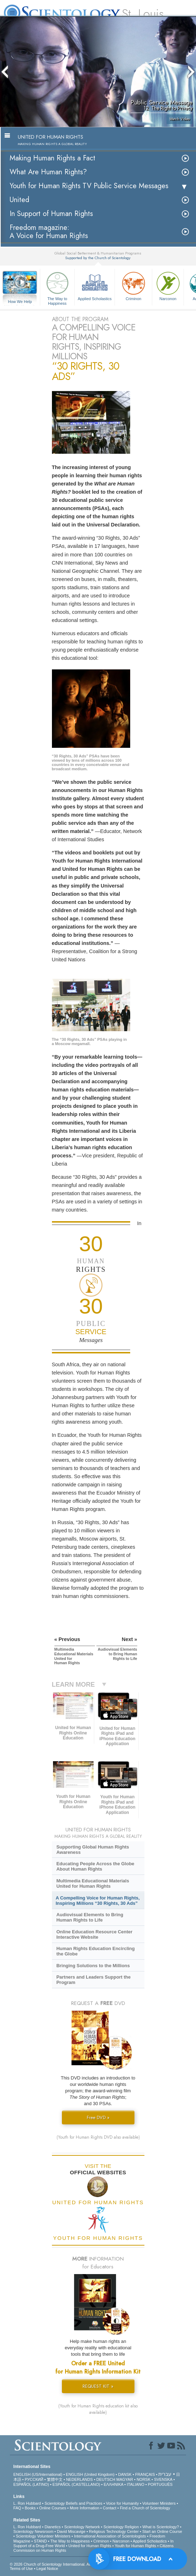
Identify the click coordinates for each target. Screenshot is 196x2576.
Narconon (168, 285)
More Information (84, 2508)
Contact (109, 2508)
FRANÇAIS (145, 2474)
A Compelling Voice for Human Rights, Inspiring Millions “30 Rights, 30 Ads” (98, 1900)
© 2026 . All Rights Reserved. (66, 2564)
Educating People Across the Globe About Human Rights (95, 1866)
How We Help (20, 301)
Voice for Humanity (122, 2503)
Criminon (133, 285)
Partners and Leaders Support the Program (93, 1979)
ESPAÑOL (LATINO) (31, 2484)
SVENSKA (163, 2479)
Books (30, 2508)
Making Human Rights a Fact (52, 158)
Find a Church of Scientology (145, 2508)
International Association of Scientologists (110, 2536)
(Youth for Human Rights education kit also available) (98, 2409)
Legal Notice (47, 2568)
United (19, 200)
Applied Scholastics (94, 285)
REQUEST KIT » (98, 2386)
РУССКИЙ (34, 2479)
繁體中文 (55, 2479)
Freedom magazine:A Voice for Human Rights (49, 231)
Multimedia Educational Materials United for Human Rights (92, 1883)
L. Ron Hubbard (27, 2503)
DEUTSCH (105, 2479)
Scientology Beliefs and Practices (73, 2503)
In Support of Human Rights (51, 214)
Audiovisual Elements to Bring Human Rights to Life (89, 1917)
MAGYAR (124, 2479)
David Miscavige (71, 2531)
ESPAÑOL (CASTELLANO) (76, 2484)
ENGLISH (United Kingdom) (90, 2474)
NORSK (143, 2479)
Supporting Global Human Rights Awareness (92, 1849)
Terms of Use (21, 2568)
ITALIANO (135, 2484)
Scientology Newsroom (34, 2531)
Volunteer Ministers (159, 2503)
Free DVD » (98, 2117)
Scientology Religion (121, 2527)
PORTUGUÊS (160, 2484)
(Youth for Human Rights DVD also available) (98, 2137)
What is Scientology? (160, 2527)
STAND (40, 2541)
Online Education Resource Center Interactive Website (94, 1934)
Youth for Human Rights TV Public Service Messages (89, 186)
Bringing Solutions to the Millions (93, 1965)
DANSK (125, 2474)
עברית (164, 2474)
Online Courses (52, 2508)
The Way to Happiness (57, 287)
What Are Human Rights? (48, 172)
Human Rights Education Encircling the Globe (95, 1951)
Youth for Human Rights (135, 2546)
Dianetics (52, 2527)
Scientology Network (82, 2527)
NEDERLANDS (79, 2479)
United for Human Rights (89, 2546)
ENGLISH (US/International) (38, 2474)
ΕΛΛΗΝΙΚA (113, 2484)
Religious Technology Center (114, 2531)
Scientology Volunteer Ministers (43, 2536)
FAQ (17, 2508)
